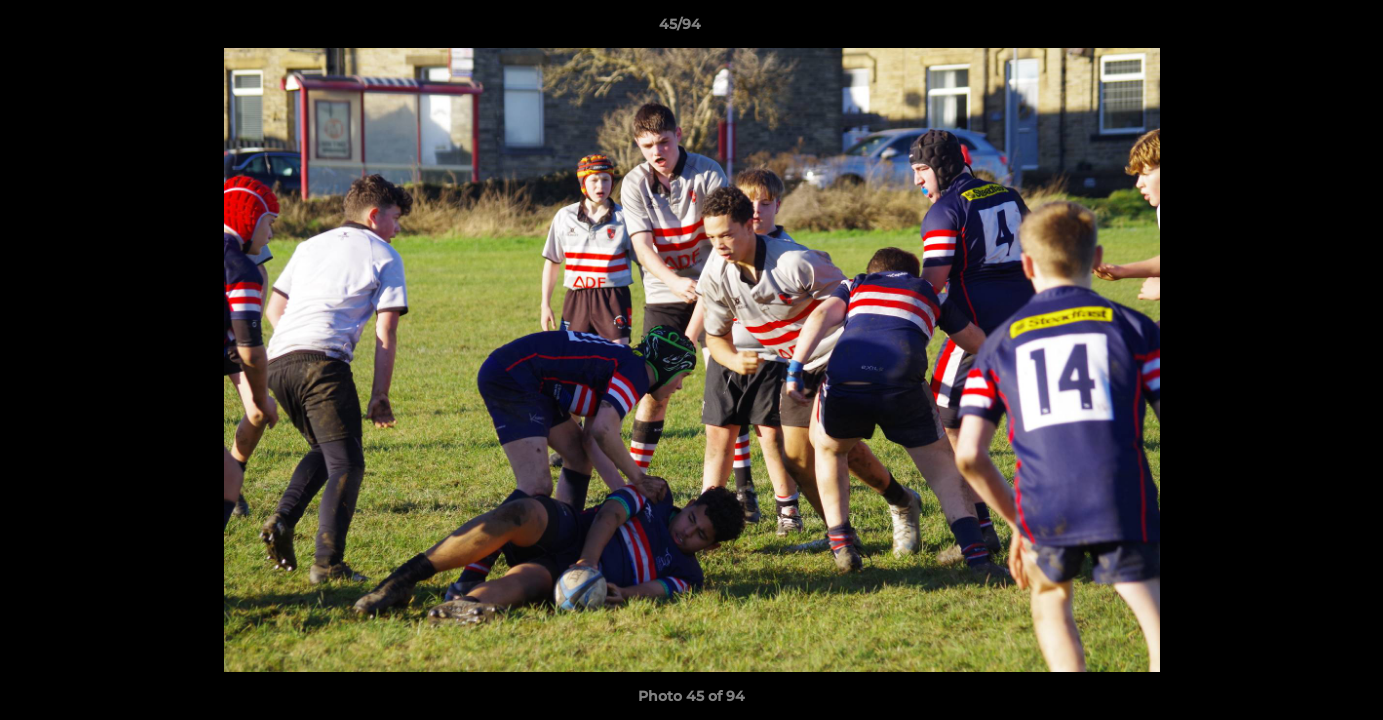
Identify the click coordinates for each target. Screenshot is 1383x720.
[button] (1299, 29)
